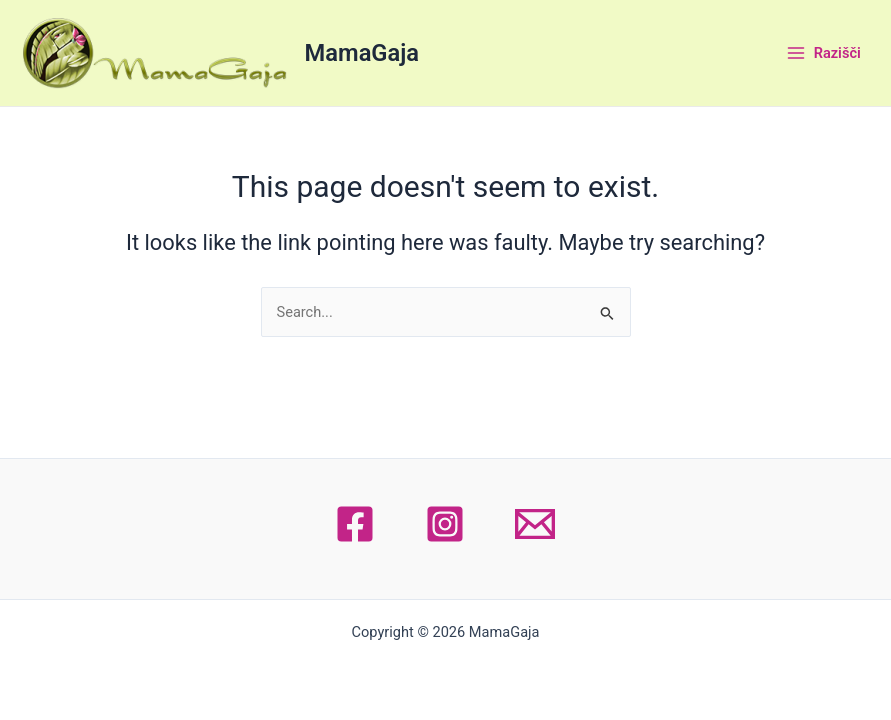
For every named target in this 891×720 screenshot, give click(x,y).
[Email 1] (535, 524)
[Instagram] (445, 524)
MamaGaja (362, 53)
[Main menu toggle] (823, 53)
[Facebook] (355, 524)
